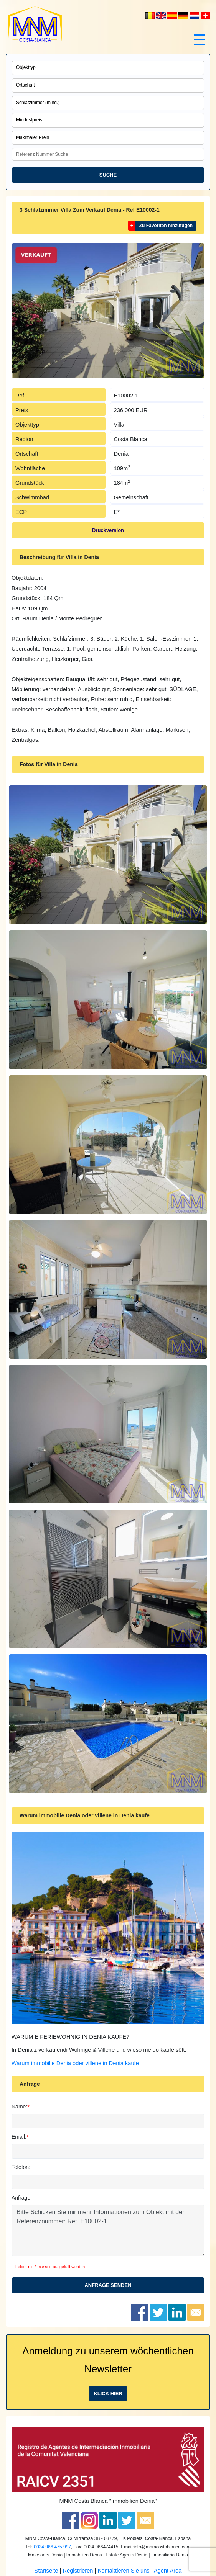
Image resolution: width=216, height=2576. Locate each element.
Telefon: (21, 2167)
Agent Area (168, 2571)
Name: (19, 2106)
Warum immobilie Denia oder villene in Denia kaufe (75, 2063)
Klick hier (108, 2393)
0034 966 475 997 (52, 2547)
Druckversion (108, 530)
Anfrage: (22, 2198)
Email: (19, 2137)
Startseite (46, 2571)
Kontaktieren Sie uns (123, 2571)
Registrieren (78, 2571)
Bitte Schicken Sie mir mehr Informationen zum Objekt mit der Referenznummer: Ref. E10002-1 (108, 2230)
